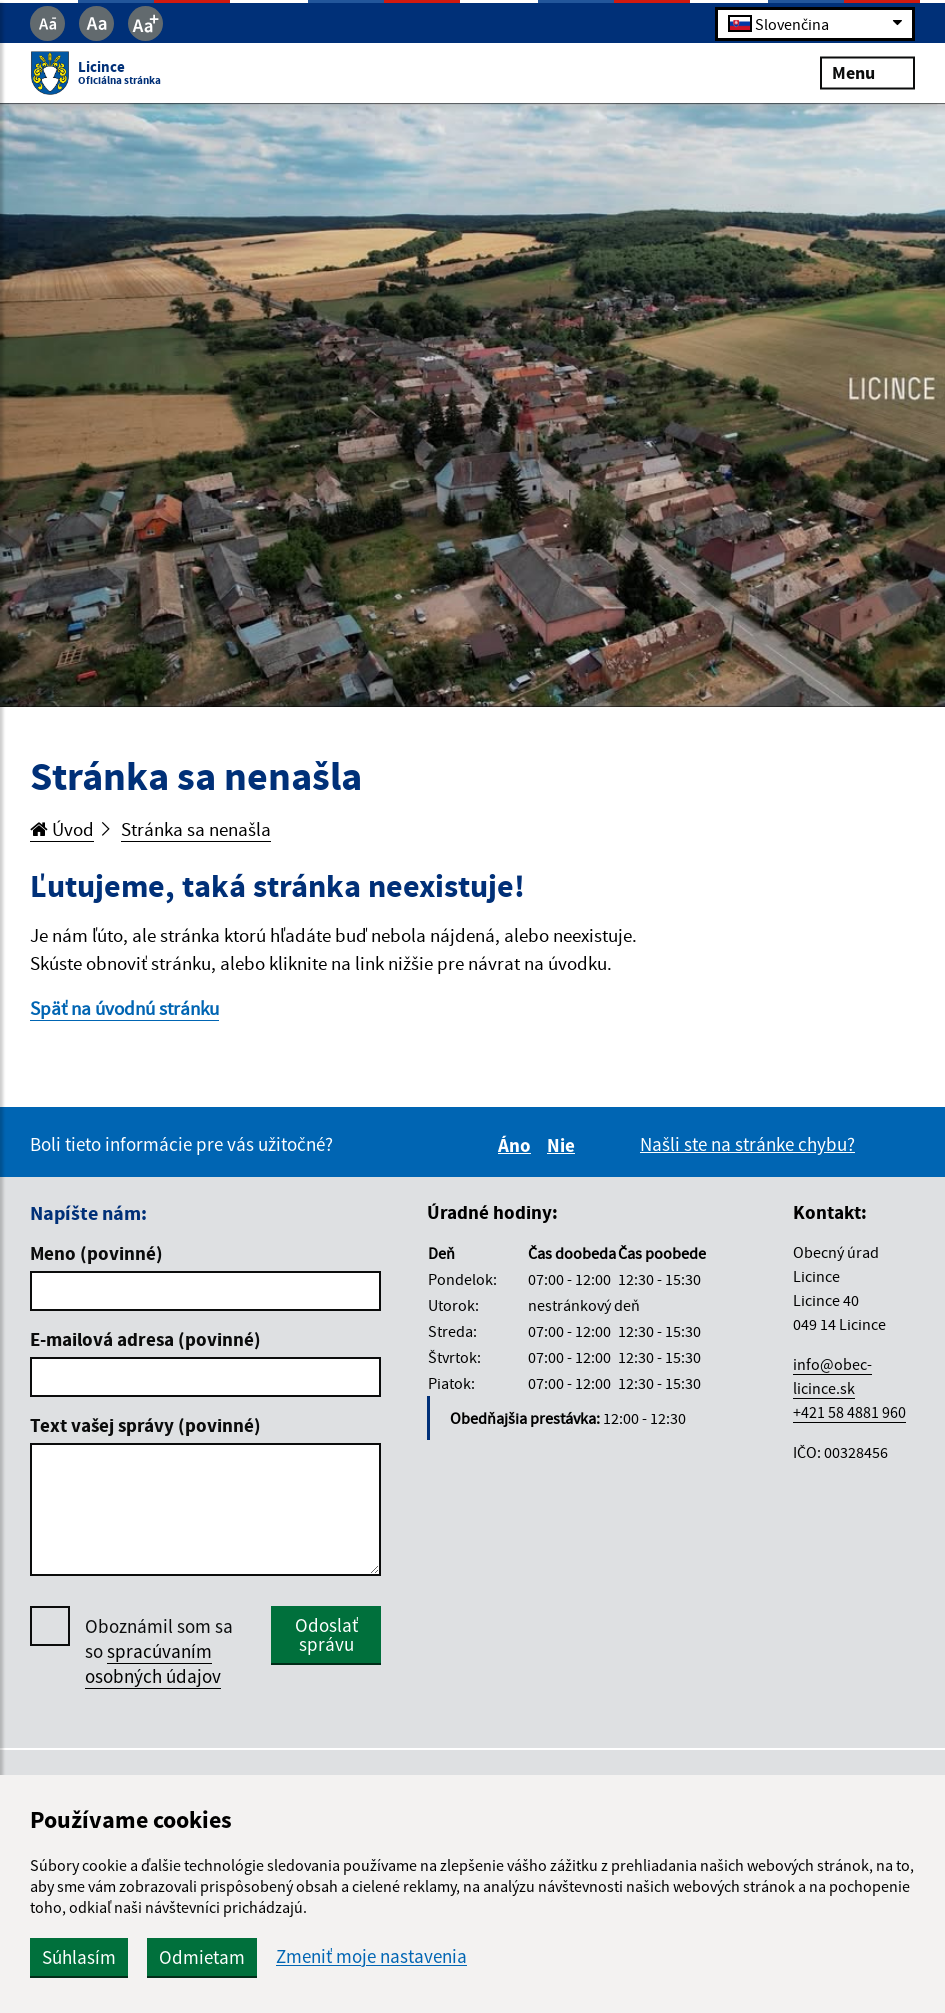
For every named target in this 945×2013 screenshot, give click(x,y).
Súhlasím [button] (79, 1957)
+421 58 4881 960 (849, 1412)
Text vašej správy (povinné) (145, 1425)
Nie (564, 1145)
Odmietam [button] (202, 1957)
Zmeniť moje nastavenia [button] (371, 1956)
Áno (517, 1145)
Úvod (62, 829)
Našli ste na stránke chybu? (747, 1144)
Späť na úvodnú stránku (124, 1008)
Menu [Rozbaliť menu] (867, 72)
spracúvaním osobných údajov (153, 1663)
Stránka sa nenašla (196, 829)
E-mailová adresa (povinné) (145, 1339)
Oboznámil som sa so (159, 1651)
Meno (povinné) (96, 1253)
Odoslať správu (326, 1634)
